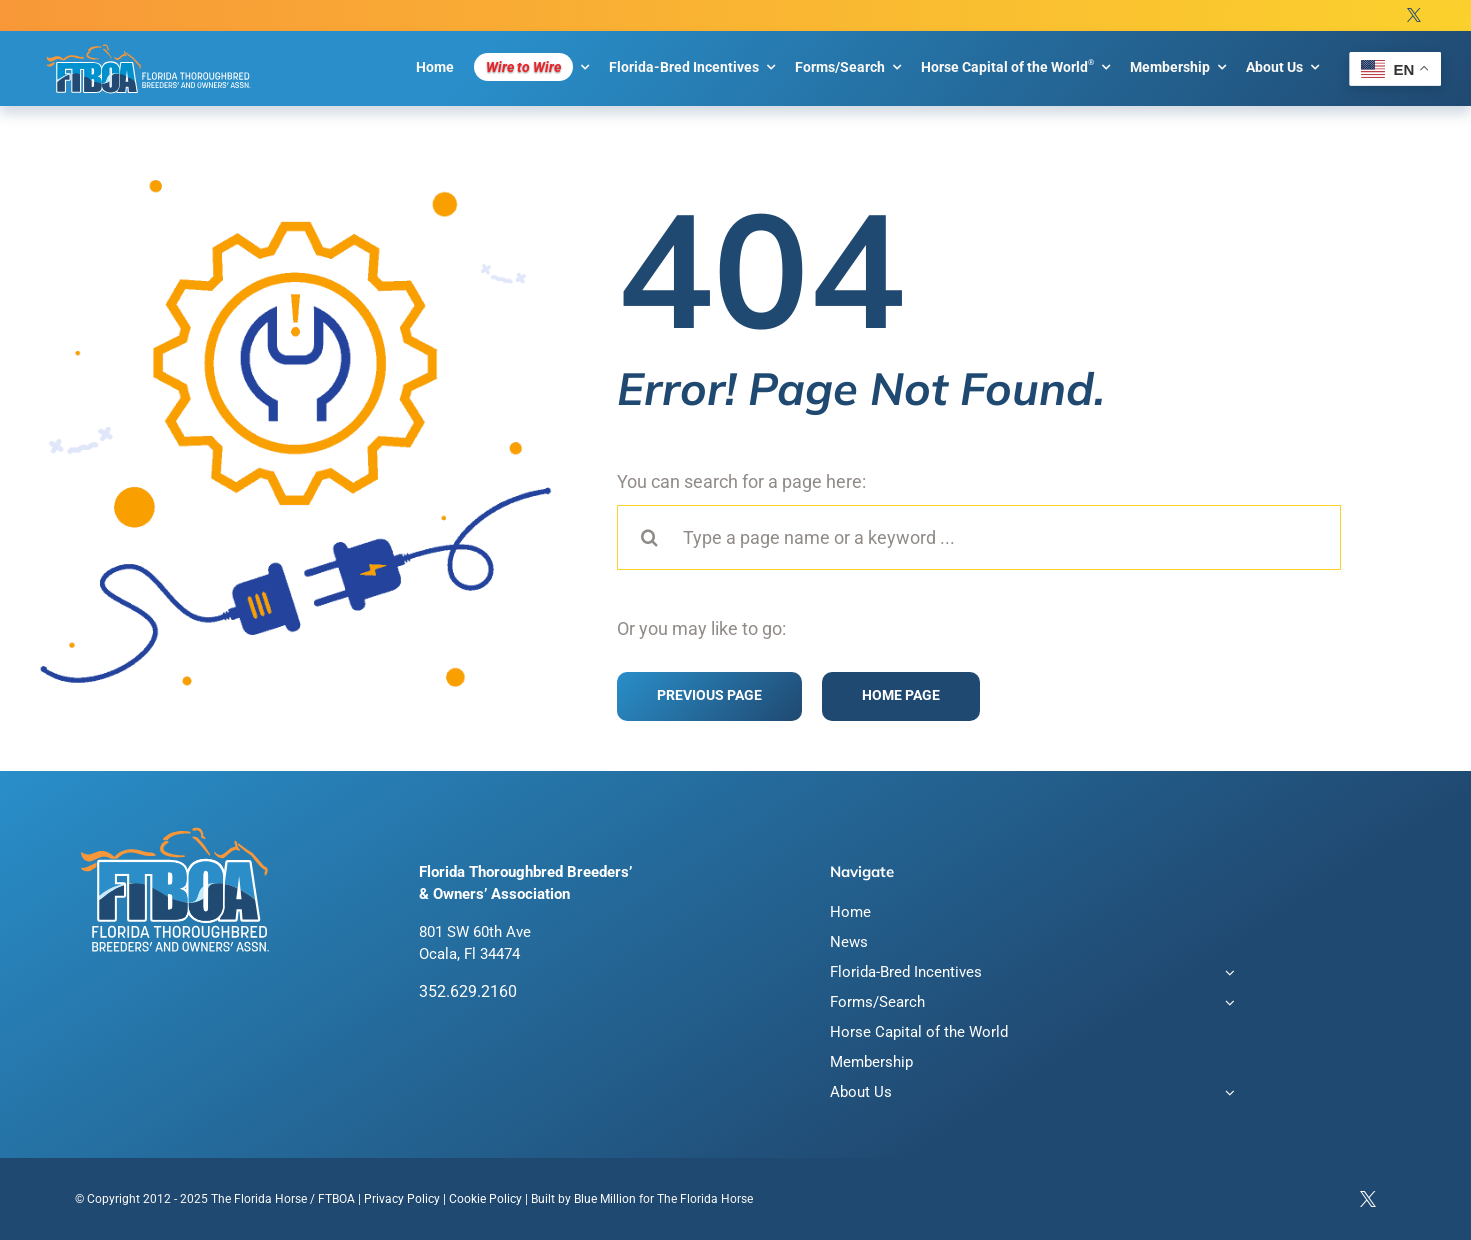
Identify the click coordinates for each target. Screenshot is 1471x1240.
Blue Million (605, 1199)
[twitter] (1414, 15)
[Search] (649, 537)
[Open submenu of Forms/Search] (1227, 1004)
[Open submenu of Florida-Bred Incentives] (1227, 974)
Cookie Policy (485, 1199)
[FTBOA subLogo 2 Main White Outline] (148, 44)
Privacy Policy (402, 1199)
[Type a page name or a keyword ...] (979, 537)
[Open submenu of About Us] (1227, 1094)
